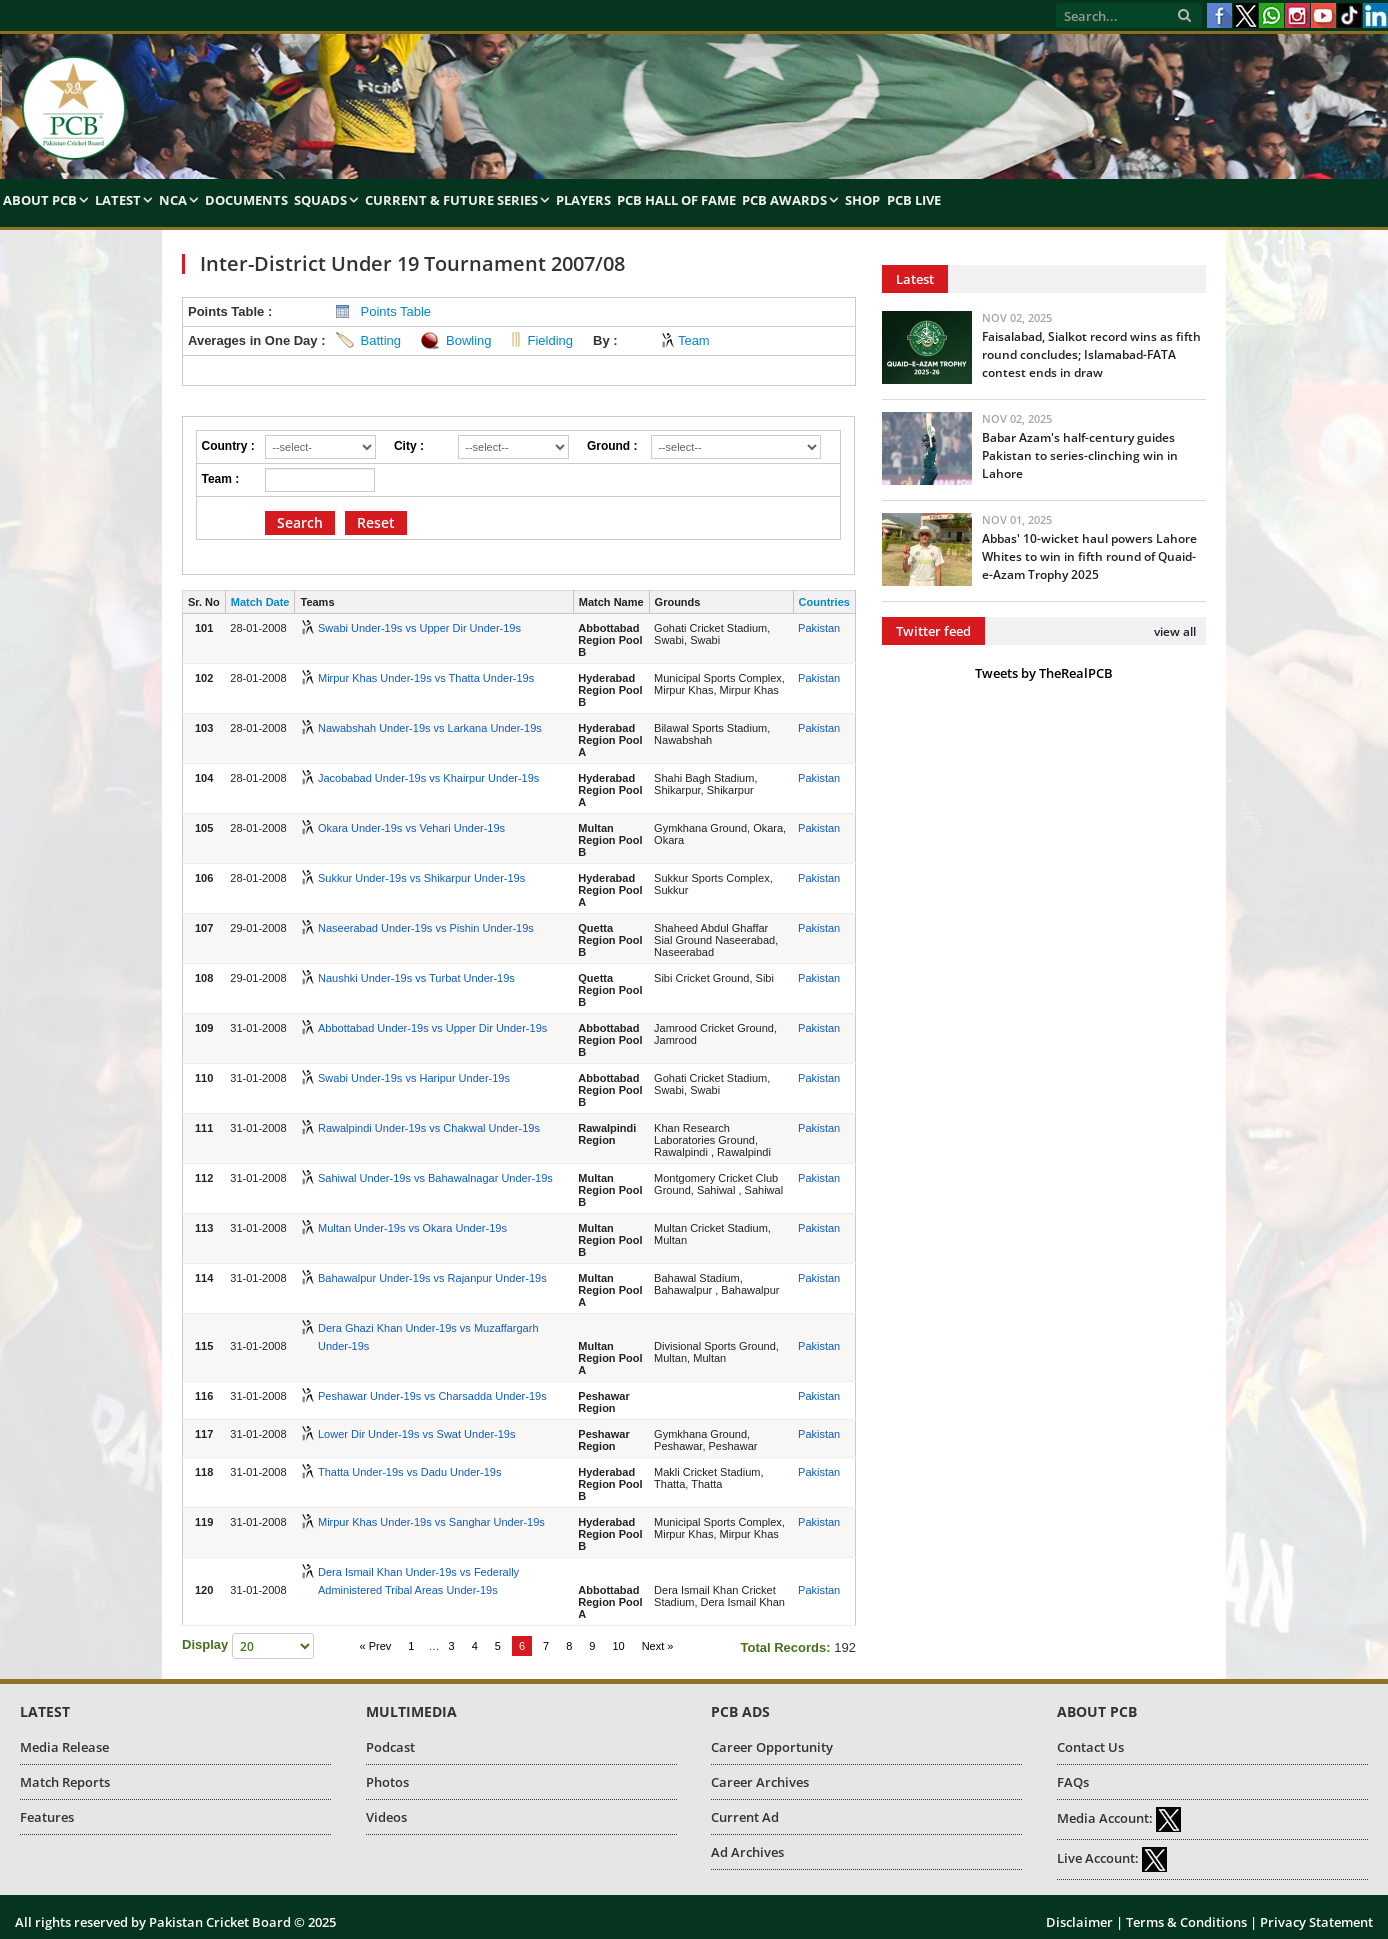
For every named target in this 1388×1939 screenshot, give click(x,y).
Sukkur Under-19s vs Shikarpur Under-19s (421, 878)
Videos (386, 1817)
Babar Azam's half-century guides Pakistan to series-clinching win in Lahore (1080, 455)
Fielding (551, 340)
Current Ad (745, 1817)
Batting (381, 340)
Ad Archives (747, 1852)
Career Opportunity (772, 1747)
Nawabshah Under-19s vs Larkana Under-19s (430, 728)
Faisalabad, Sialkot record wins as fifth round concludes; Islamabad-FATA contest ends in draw (1091, 354)
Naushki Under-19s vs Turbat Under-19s (416, 978)
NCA (173, 200)
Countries (824, 602)
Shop (862, 200)
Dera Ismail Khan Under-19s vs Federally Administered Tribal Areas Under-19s (418, 1581)
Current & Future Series (451, 200)
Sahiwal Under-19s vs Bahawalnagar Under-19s (435, 1178)
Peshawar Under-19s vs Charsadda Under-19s (432, 1396)
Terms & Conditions (1186, 1922)
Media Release (64, 1747)
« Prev (375, 1646)
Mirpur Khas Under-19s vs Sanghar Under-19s (431, 1522)
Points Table (396, 311)
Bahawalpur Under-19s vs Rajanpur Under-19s (432, 1278)
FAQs (1073, 1782)
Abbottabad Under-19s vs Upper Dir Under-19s (432, 1028)
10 (618, 1646)
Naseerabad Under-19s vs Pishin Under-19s (426, 928)
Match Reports (65, 1782)
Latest (118, 200)
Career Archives (760, 1782)
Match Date (260, 602)
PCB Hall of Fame (676, 200)
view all (1175, 631)
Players (583, 200)
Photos (387, 1782)
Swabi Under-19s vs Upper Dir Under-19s (419, 628)
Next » (658, 1646)
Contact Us (1090, 1747)
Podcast (390, 1747)
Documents (246, 200)
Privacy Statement (1316, 1922)
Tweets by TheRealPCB (1044, 673)
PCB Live (914, 200)
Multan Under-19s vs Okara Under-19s (412, 1228)
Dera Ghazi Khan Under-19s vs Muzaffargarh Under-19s (428, 1337)
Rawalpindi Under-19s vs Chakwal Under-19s (429, 1128)
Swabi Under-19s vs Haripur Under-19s (414, 1078)
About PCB (40, 200)
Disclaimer (1079, 1922)
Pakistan (819, 628)
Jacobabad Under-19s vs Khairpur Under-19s (428, 778)
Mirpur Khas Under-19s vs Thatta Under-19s (426, 678)
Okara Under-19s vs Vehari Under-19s (411, 828)
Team (694, 340)
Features (47, 1817)
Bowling (469, 340)
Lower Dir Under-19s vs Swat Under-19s (416, 1434)
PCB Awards (784, 200)
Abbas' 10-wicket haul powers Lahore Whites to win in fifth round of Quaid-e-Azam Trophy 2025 (1089, 556)
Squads (320, 200)
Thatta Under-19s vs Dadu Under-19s (409, 1472)
